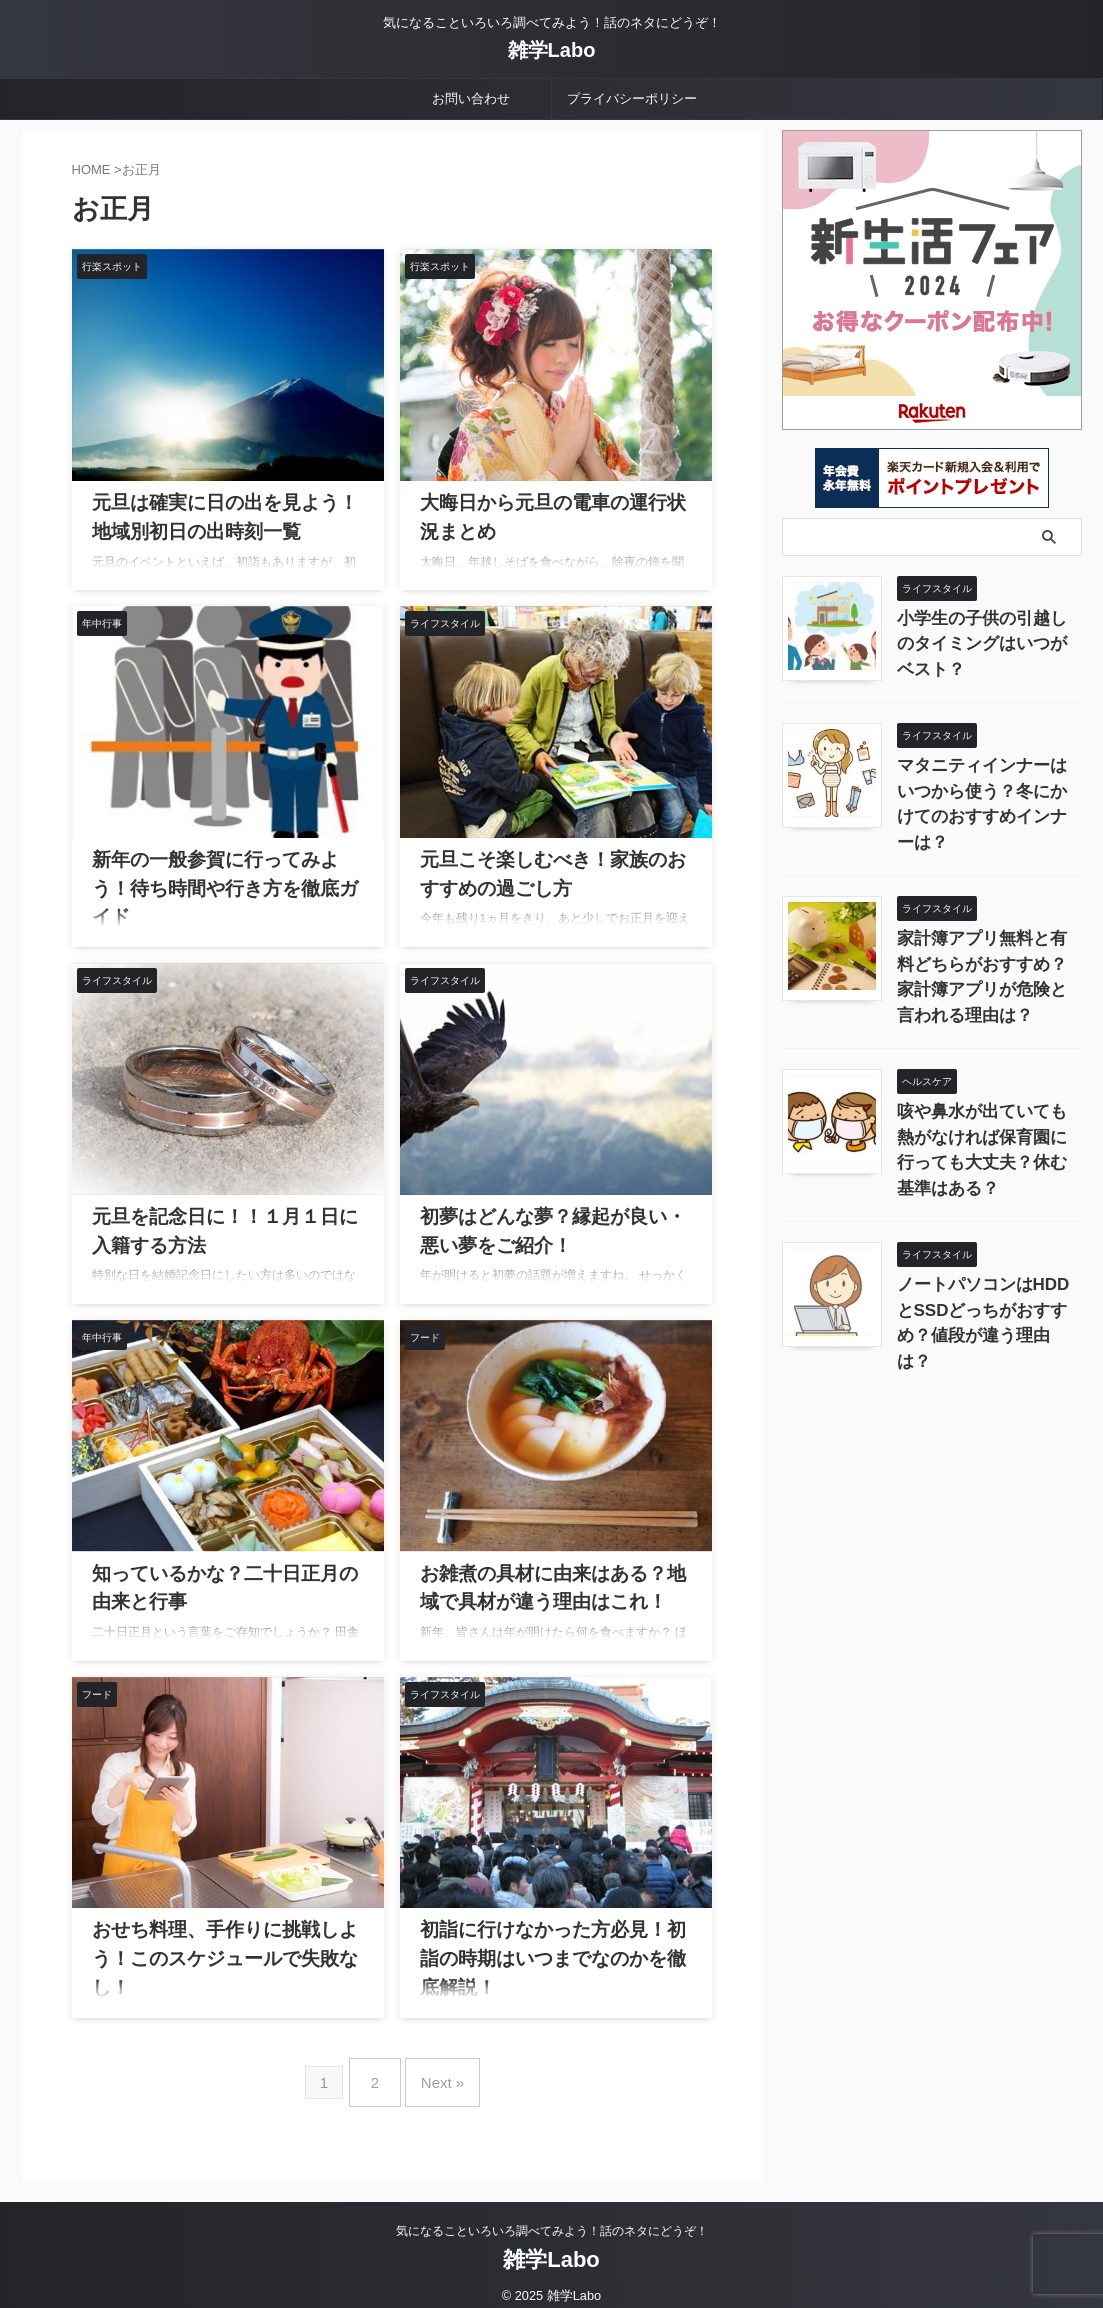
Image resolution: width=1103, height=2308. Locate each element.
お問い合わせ (471, 98)
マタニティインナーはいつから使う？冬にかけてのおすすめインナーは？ (988, 785)
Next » (437, 2074)
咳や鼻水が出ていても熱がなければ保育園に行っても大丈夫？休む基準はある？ (988, 1077)
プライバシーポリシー (632, 98)
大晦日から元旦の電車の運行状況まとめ (546, 499)
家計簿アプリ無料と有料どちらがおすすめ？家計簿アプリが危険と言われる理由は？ (988, 931)
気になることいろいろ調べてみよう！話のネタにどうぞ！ (552, 2215)
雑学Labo (552, 50)
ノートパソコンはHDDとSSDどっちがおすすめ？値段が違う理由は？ (988, 1223)
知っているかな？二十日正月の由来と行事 (225, 1570)
